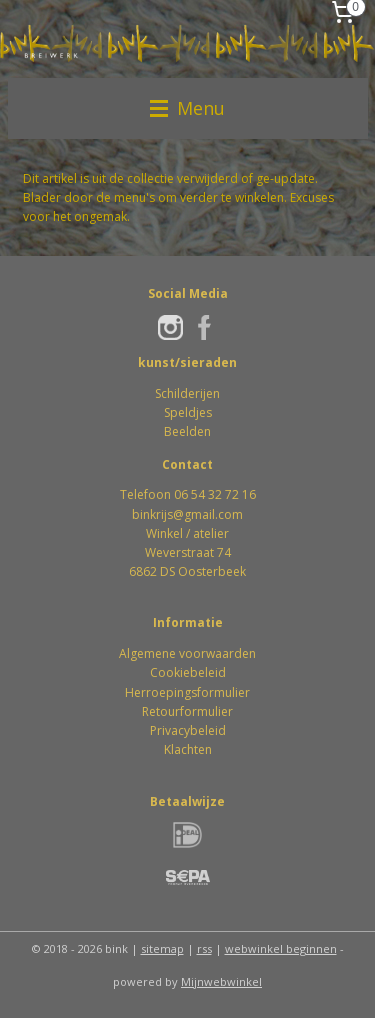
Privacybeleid (188, 730)
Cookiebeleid (188, 672)
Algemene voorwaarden (187, 653)
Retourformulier (187, 711)
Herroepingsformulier (187, 692)
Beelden (187, 431)
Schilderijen (187, 393)
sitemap (162, 948)
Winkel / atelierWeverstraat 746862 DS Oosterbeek (187, 552)
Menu (187, 108)
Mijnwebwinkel (221, 981)
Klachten (188, 749)
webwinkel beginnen (281, 948)
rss (204, 948)
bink (144, 514)
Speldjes (188, 412)
